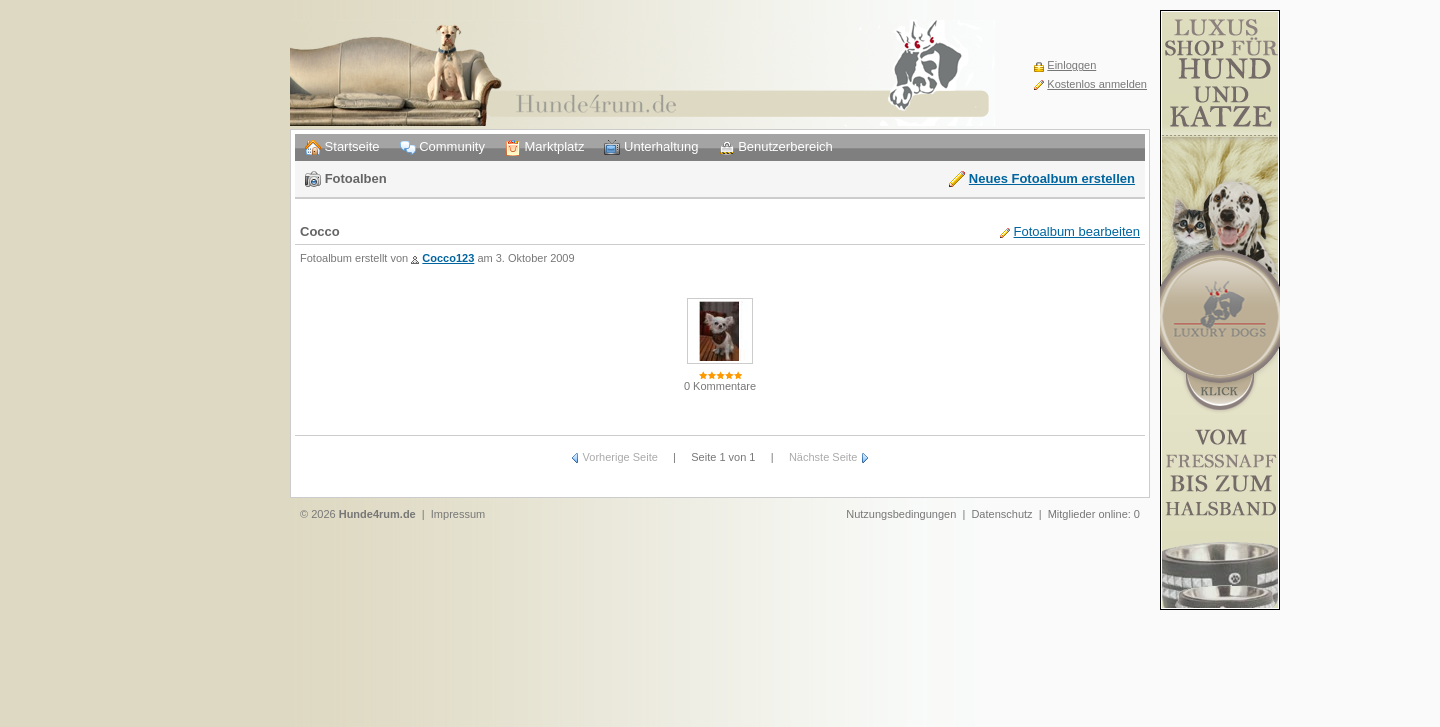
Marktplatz (545, 147)
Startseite (342, 147)
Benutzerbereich (776, 147)
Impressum (458, 514)
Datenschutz (1001, 514)
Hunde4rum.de (377, 514)
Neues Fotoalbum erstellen (1052, 178)
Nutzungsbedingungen (901, 514)
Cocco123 (448, 258)
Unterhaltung (651, 147)
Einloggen (1071, 65)
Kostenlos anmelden (1097, 84)
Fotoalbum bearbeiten (1077, 231)
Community (442, 147)
